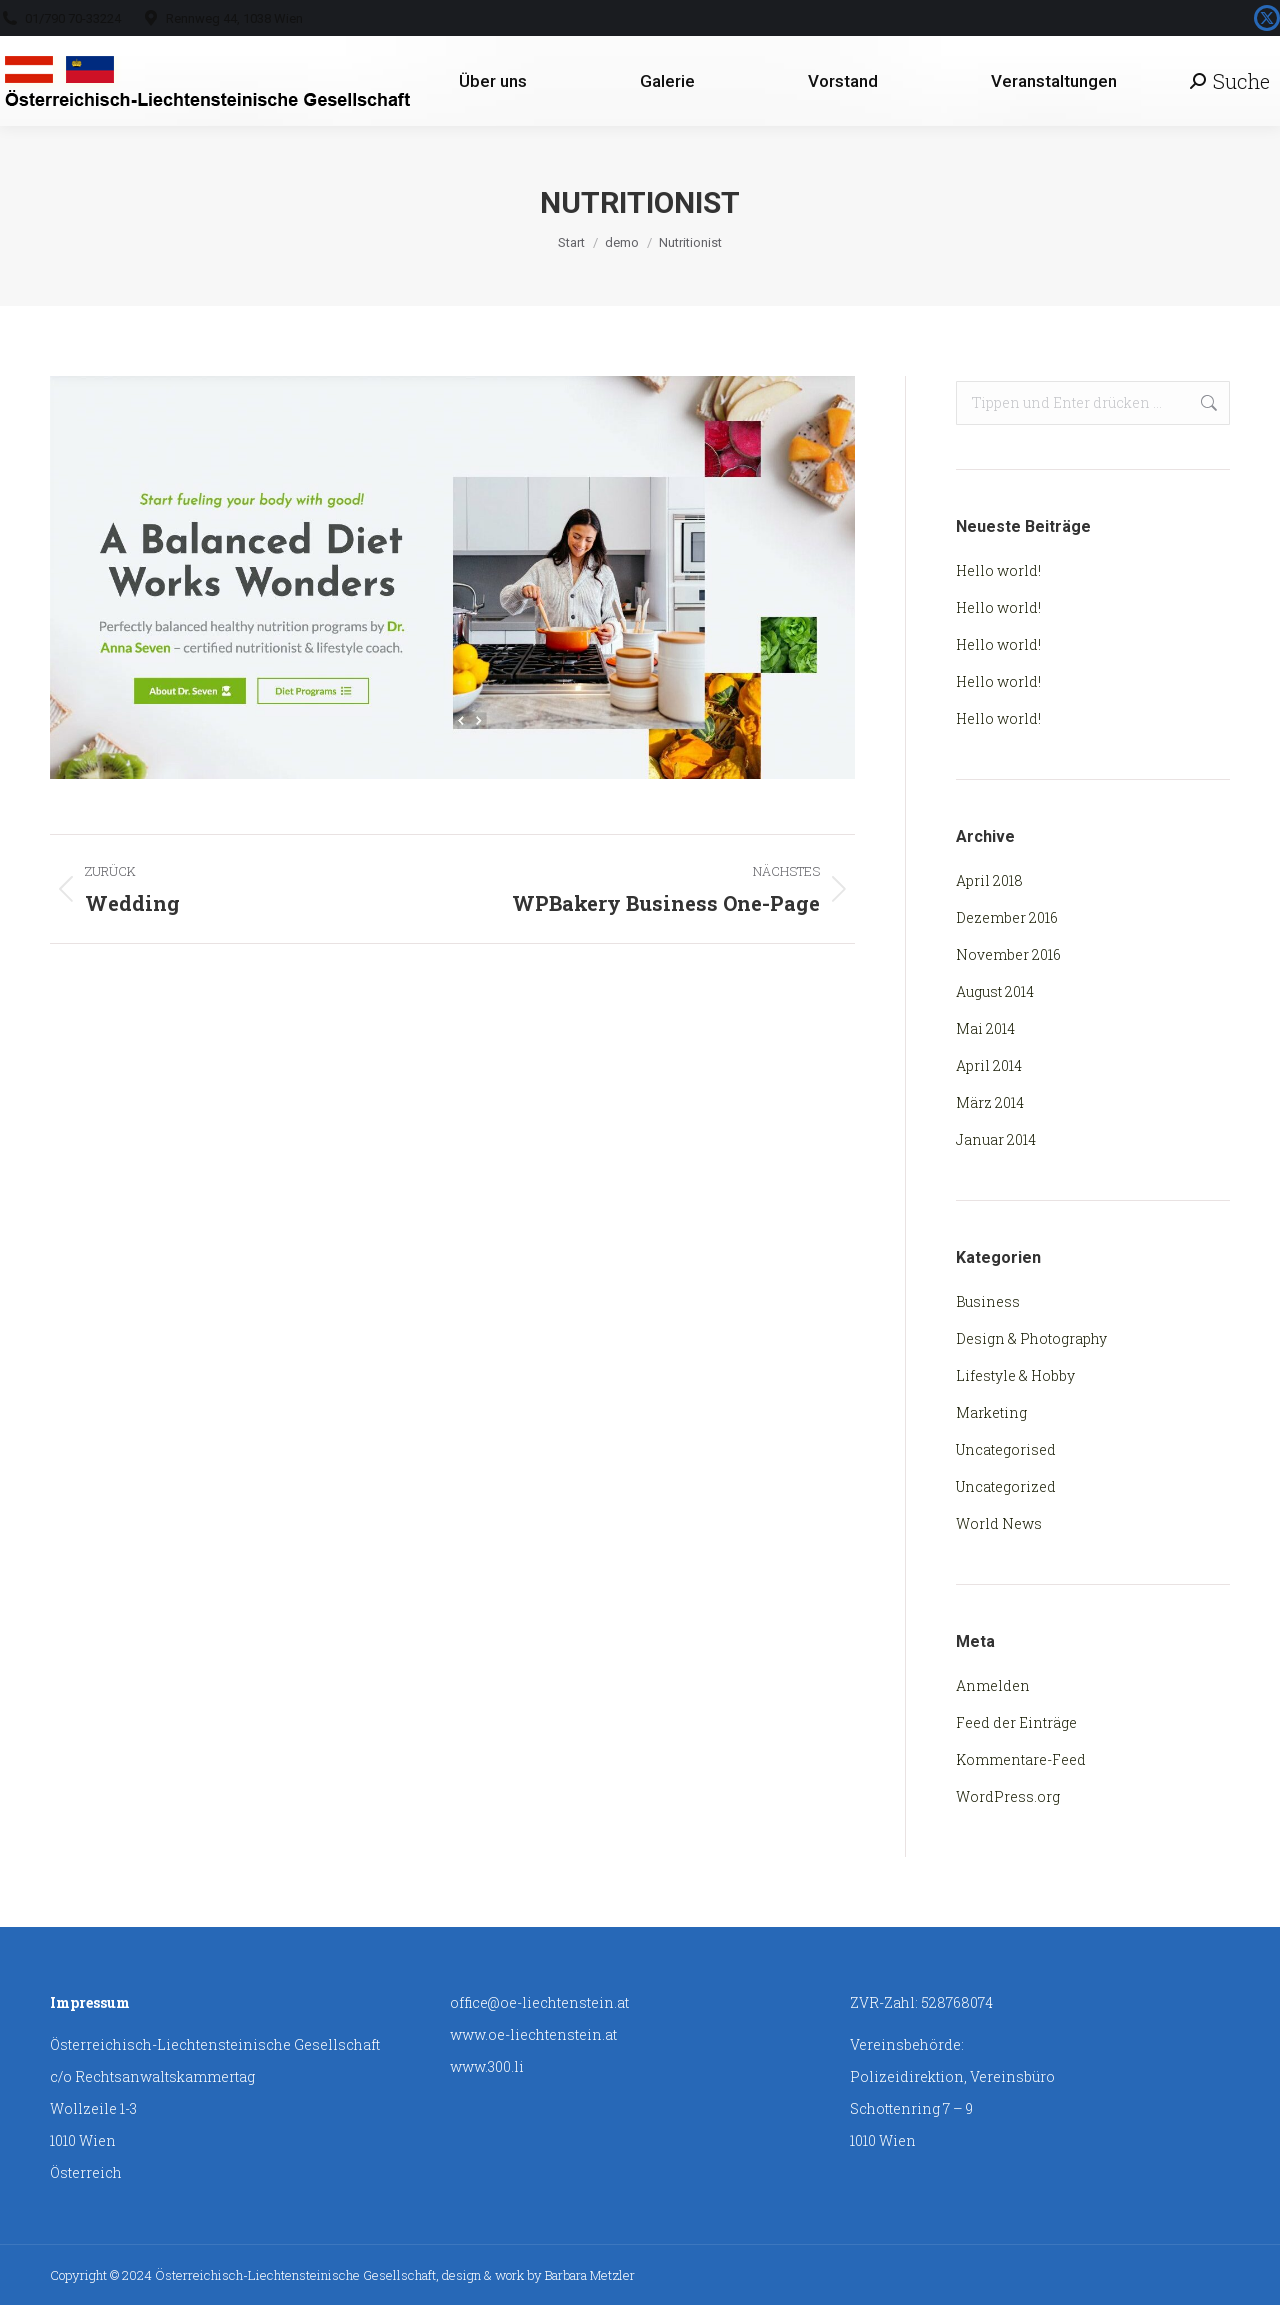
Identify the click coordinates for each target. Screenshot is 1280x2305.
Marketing (991, 1412)
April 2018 (989, 880)
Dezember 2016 (1007, 917)
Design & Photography (1031, 1338)
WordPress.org (1008, 1796)
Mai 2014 (985, 1028)
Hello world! (998, 570)
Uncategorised (1006, 1449)
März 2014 (990, 1102)
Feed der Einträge (1016, 1722)
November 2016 (1008, 954)
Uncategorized (1006, 1486)
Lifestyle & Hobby (1015, 1375)
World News (999, 1523)
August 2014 (995, 991)
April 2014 (989, 1065)
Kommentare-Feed (1021, 1759)
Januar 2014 (996, 1139)
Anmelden (993, 1685)
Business (988, 1301)
